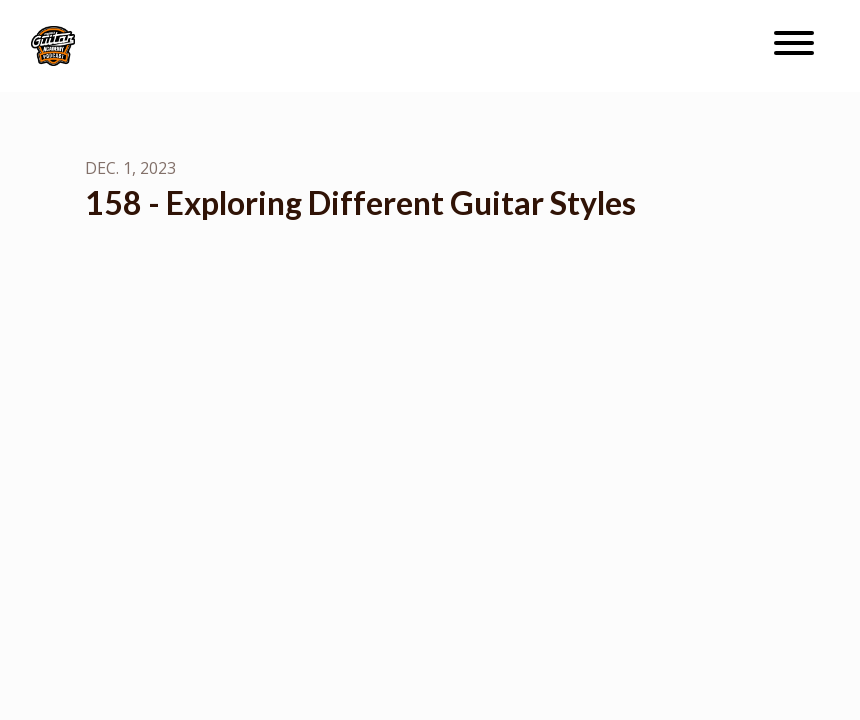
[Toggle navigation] (794, 46)
